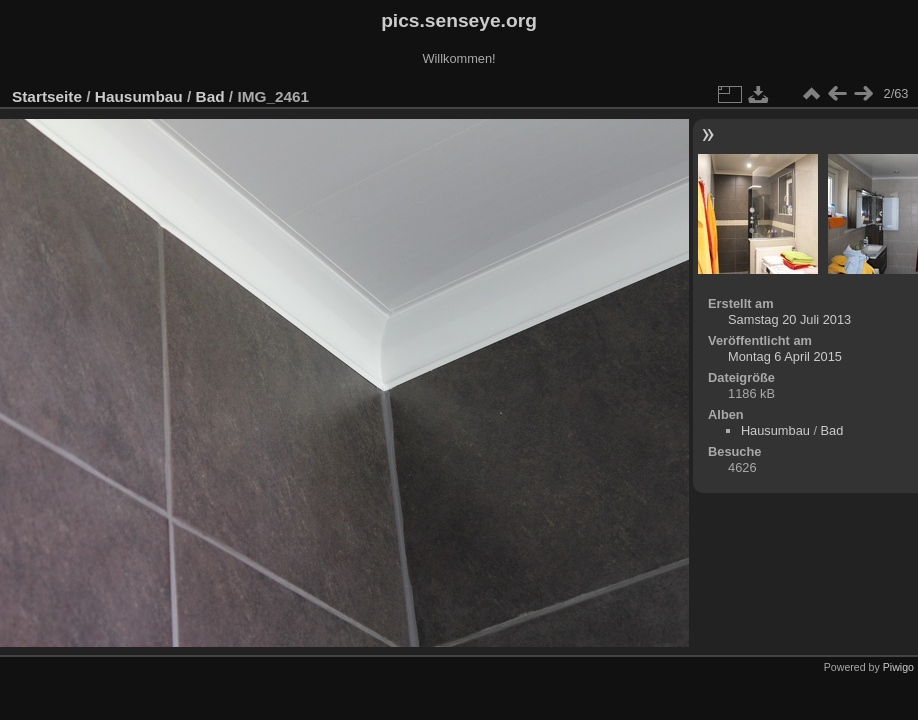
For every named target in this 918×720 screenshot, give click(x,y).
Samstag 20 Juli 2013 (789, 319)
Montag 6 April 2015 (785, 356)
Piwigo (898, 667)
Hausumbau (139, 96)
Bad (210, 96)
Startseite (47, 96)
